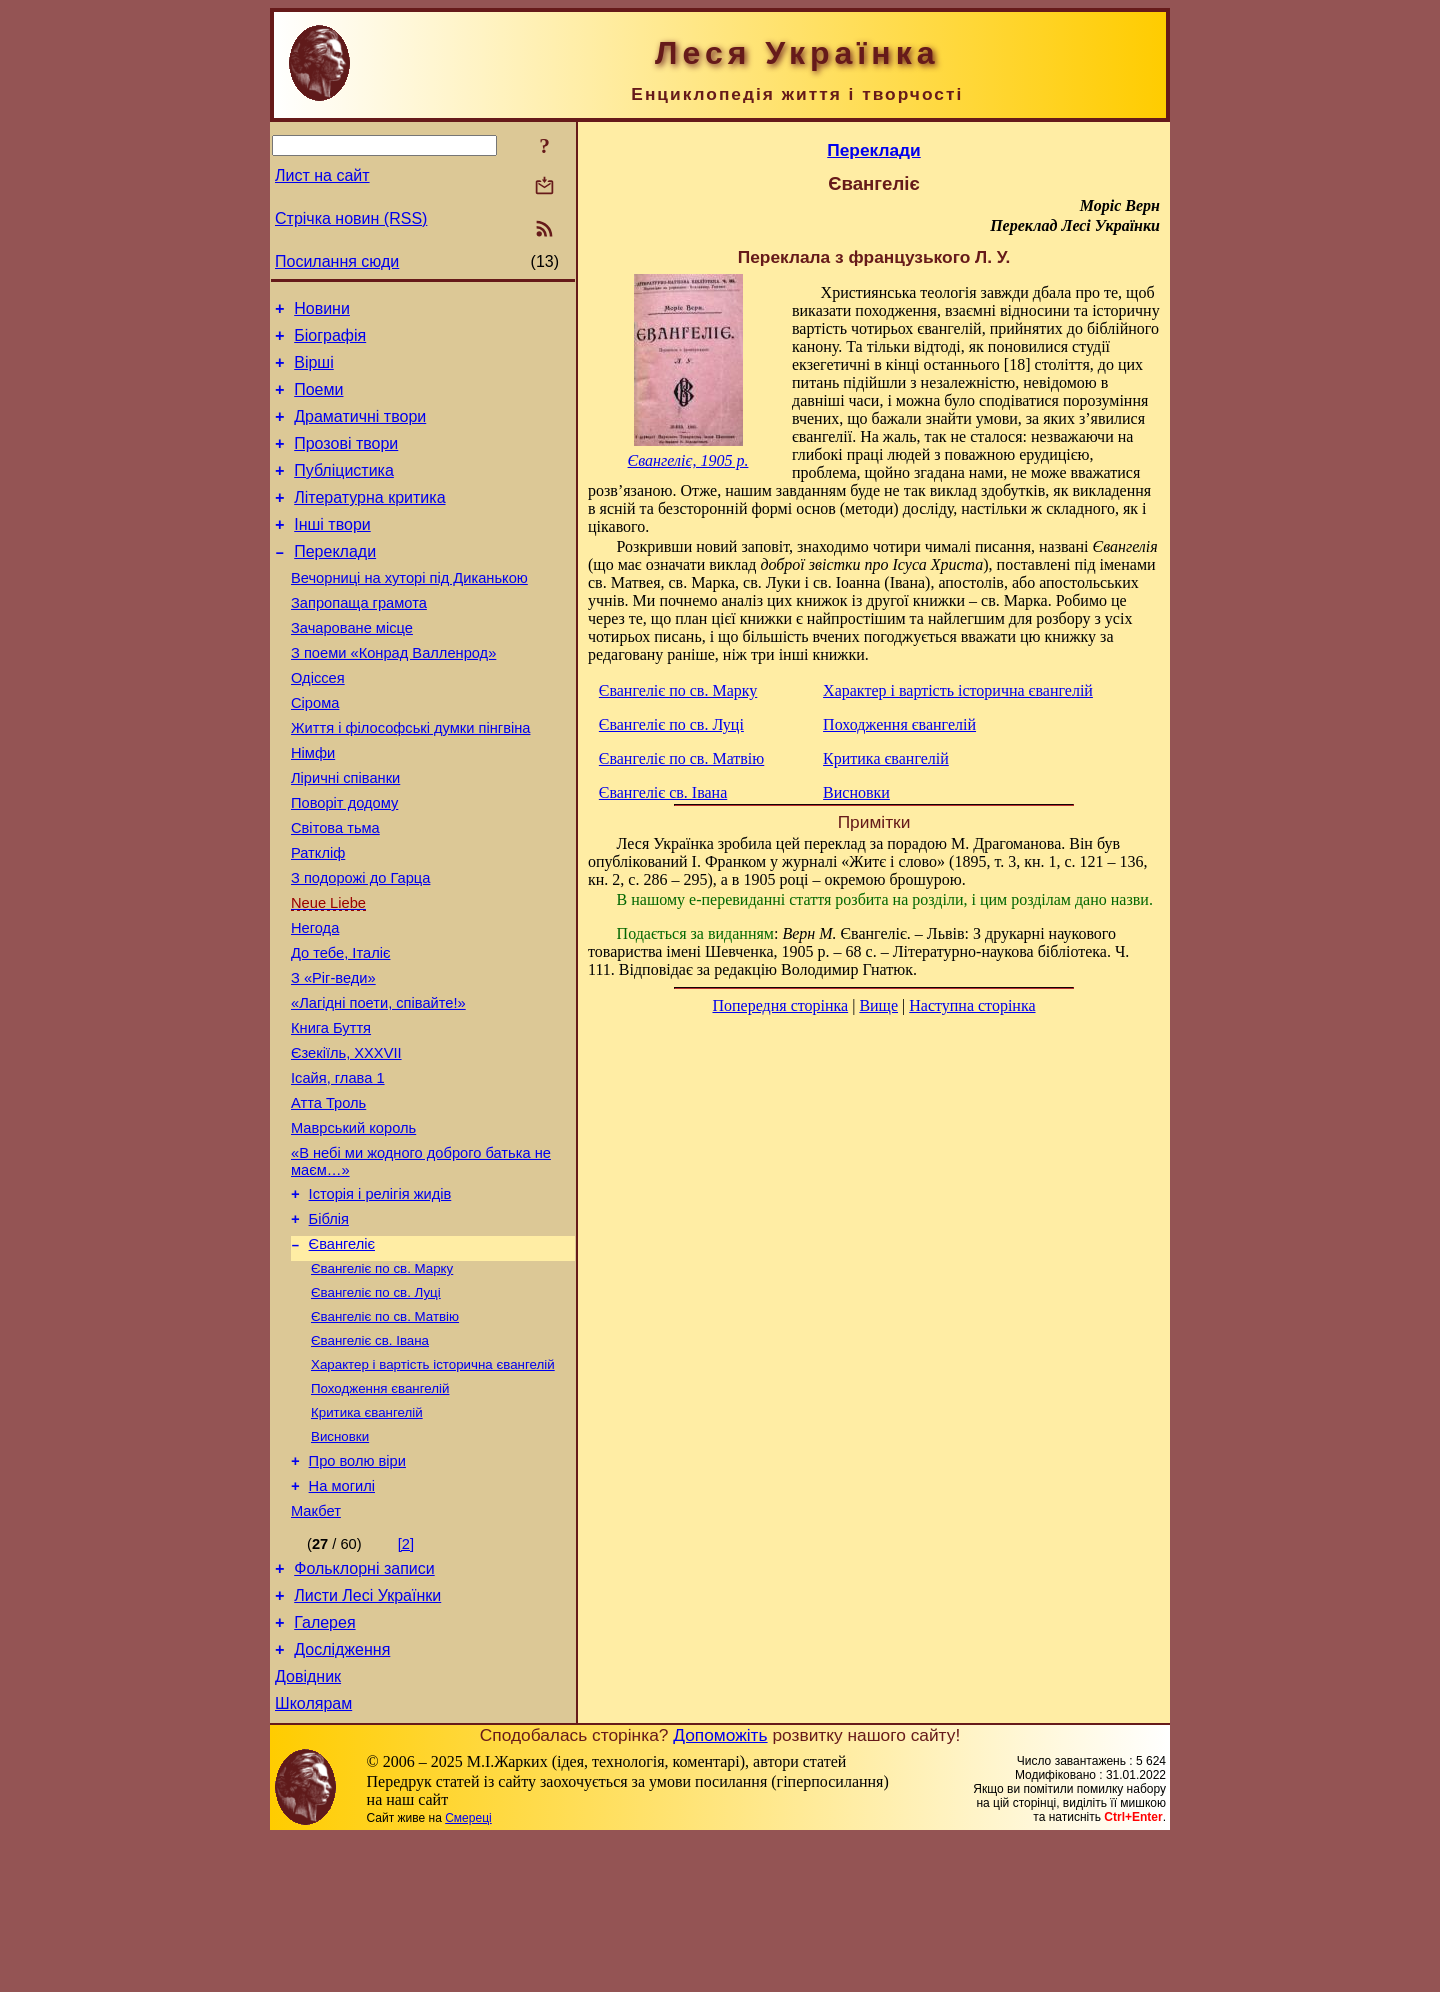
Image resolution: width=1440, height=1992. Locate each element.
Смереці (468, 1972)
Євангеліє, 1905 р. (688, 460)
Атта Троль (328, 1199)
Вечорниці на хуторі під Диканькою (409, 611)
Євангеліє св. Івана (370, 1459)
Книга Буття (331, 1115)
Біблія (329, 1327)
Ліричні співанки (345, 835)
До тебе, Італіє (340, 1031)
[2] (406, 1680)
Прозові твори (346, 461)
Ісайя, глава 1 (338, 1171)
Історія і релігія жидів (380, 1299)
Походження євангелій (380, 1511)
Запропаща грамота (359, 639)
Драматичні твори (360, 431)
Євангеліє (342, 1355)
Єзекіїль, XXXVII (346, 1143)
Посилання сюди (337, 261)
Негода (315, 1003)
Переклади (335, 581)
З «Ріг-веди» (333, 1059)
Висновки (340, 1563)
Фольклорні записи (364, 1707)
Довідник (308, 1827)
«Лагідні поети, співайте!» (378, 1087)
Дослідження (342, 1797)
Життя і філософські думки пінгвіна (410, 779)
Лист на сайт (322, 175)
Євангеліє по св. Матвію (385, 1433)
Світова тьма (335, 891)
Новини (322, 311)
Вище (878, 1005)
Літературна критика (369, 521)
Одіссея (318, 723)
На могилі (342, 1619)
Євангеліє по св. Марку (382, 1381)
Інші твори (332, 551)
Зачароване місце (352, 667)
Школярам (313, 1857)
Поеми (318, 401)
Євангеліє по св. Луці (376, 1407)
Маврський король (353, 1227)
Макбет (316, 1647)
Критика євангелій (367, 1537)
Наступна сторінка (972, 1005)
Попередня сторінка (780, 1005)
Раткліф (318, 919)
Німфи (313, 807)
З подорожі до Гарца (360, 947)
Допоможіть (720, 1889)
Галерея (324, 1767)
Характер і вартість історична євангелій (433, 1485)
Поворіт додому (344, 863)
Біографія (330, 341)
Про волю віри (357, 1591)
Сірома (315, 751)
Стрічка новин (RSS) (351, 218)
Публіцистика (344, 491)
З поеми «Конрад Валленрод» (393, 695)
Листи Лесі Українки (367, 1737)
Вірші (314, 371)
